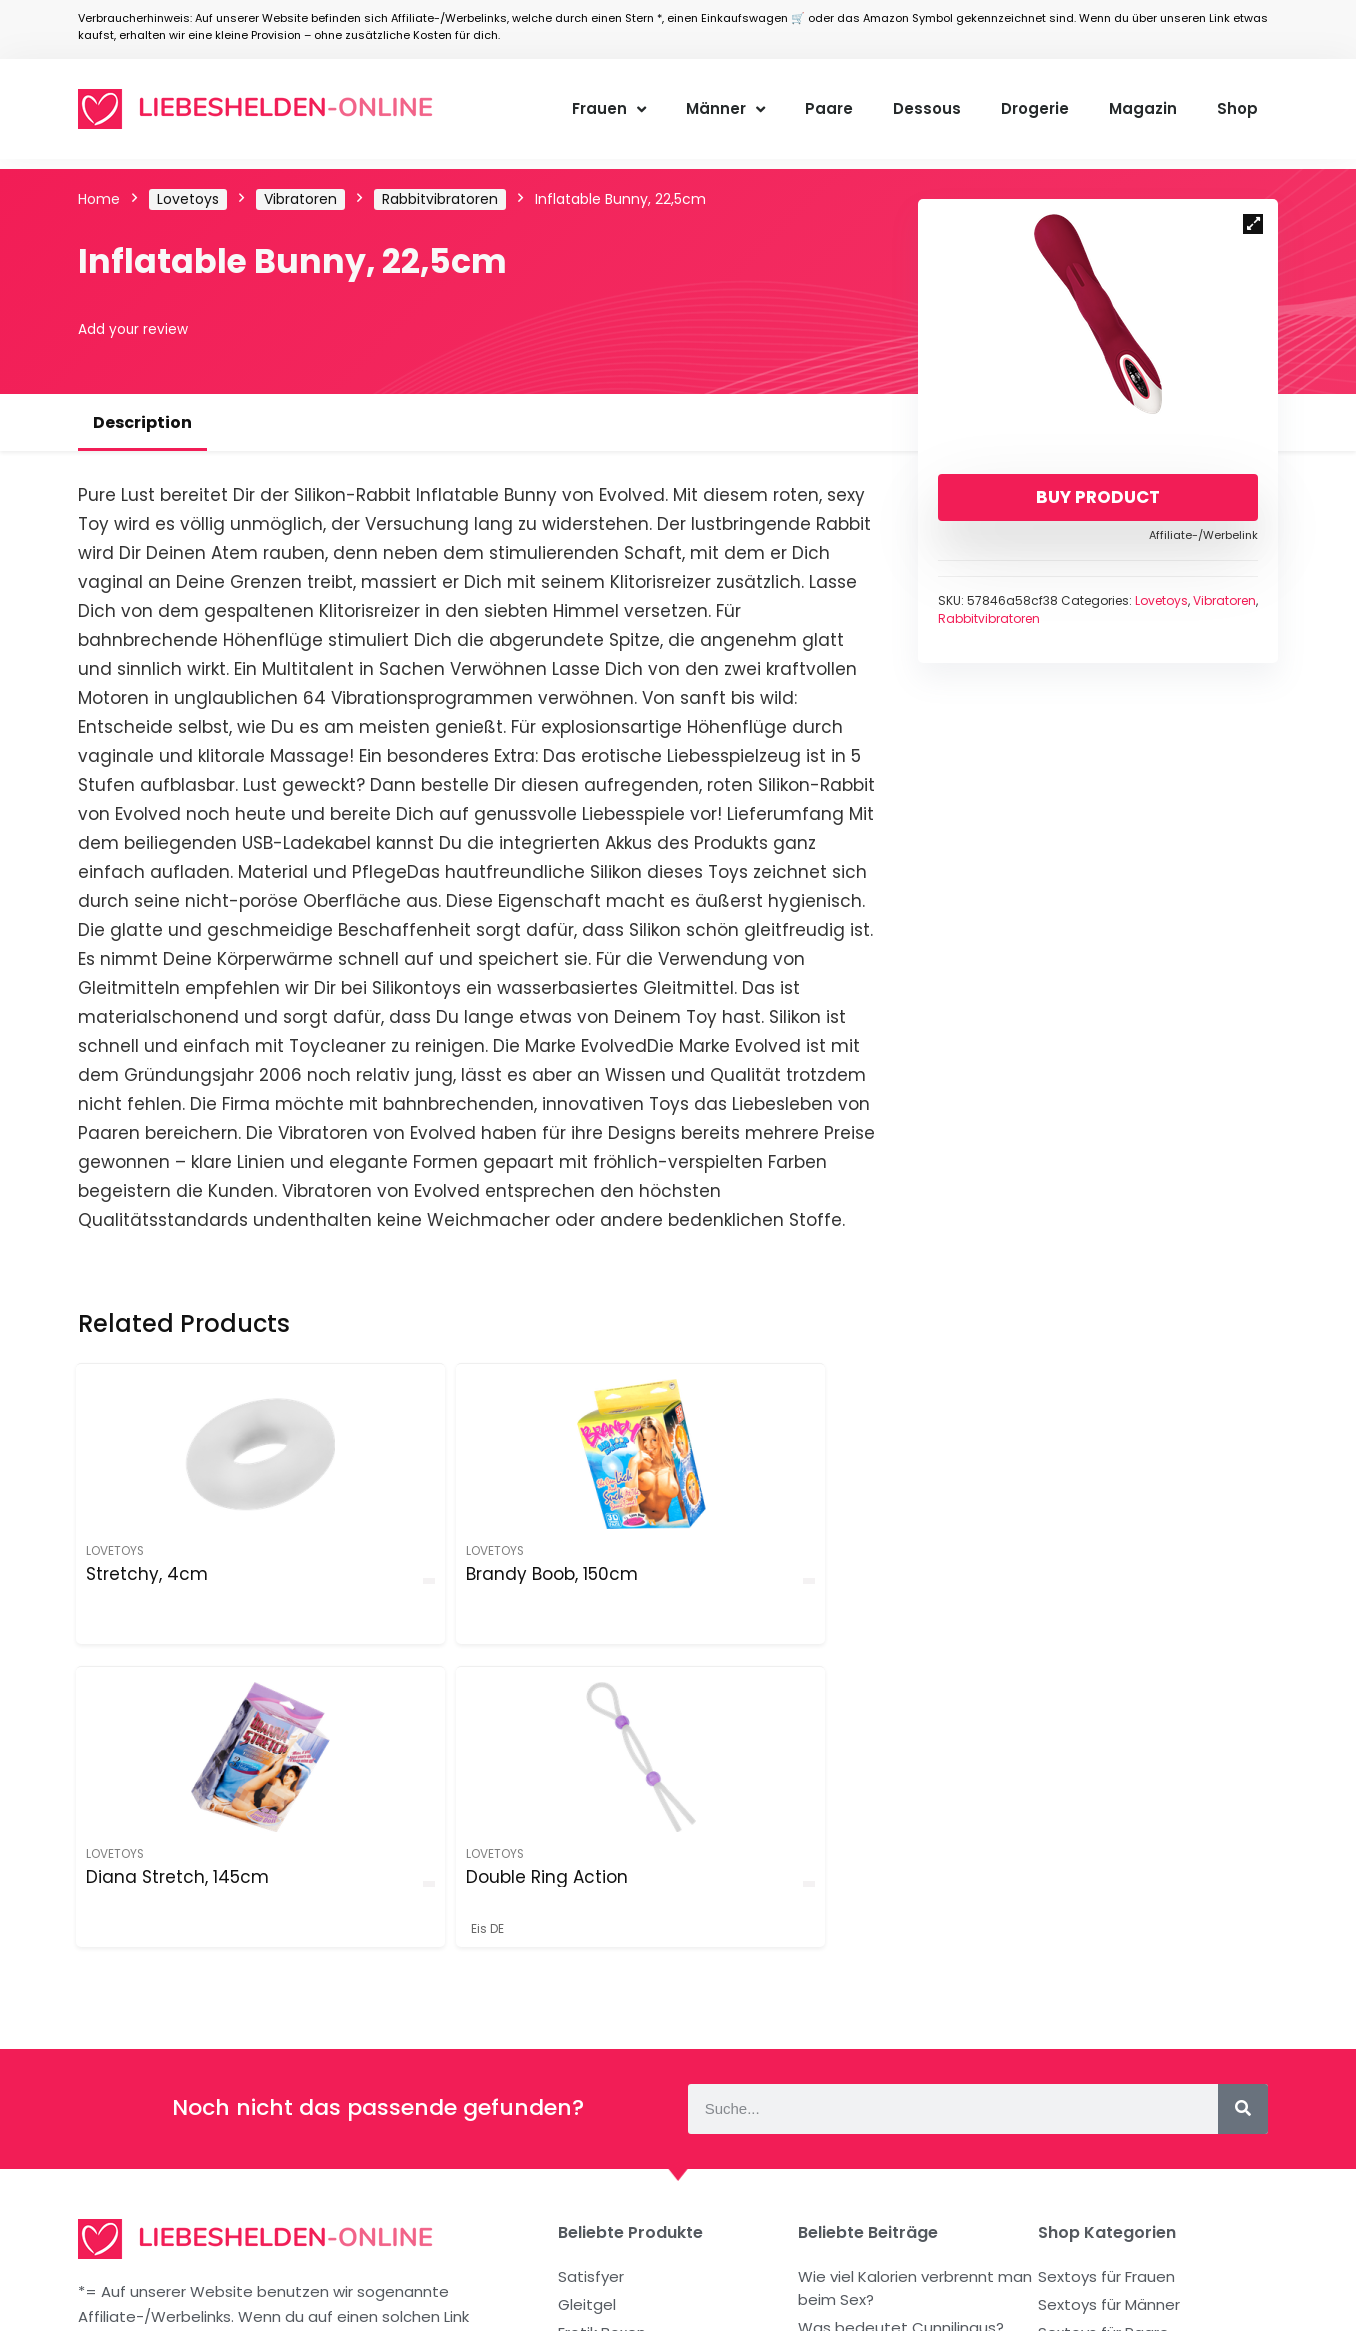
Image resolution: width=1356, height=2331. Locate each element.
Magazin (1143, 108)
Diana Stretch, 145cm (557, 1584)
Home (99, 199)
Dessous (927, 108)
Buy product (1098, 497)
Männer (725, 109)
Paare (829, 108)
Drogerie (1035, 108)
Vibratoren (300, 199)
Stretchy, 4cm (149, 1574)
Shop (1237, 108)
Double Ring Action (751, 1584)
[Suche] (1243, 1829)
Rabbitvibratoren (440, 199)
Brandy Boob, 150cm (348, 1584)
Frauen (609, 109)
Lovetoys (188, 199)
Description (142, 422)
